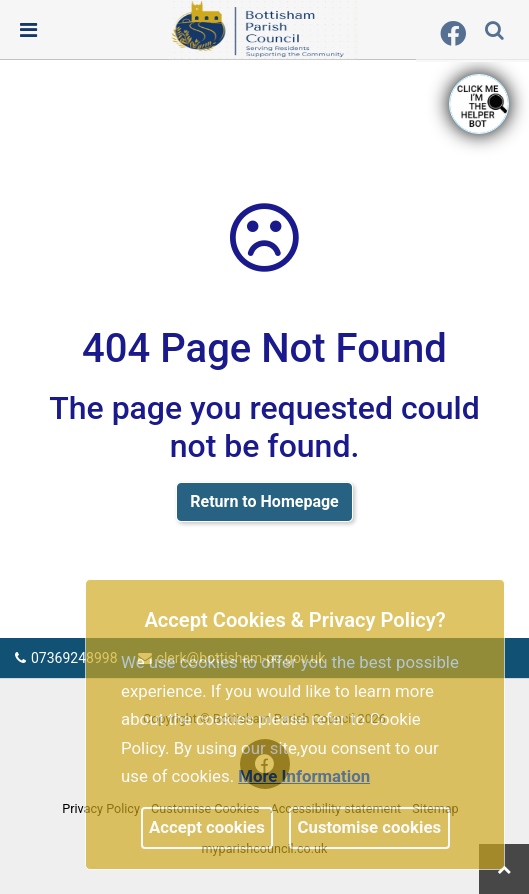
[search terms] (510, 32)
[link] (263, 29)
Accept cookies (207, 827)
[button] (496, 32)
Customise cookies (370, 827)
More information (304, 776)
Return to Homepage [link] (264, 501)
